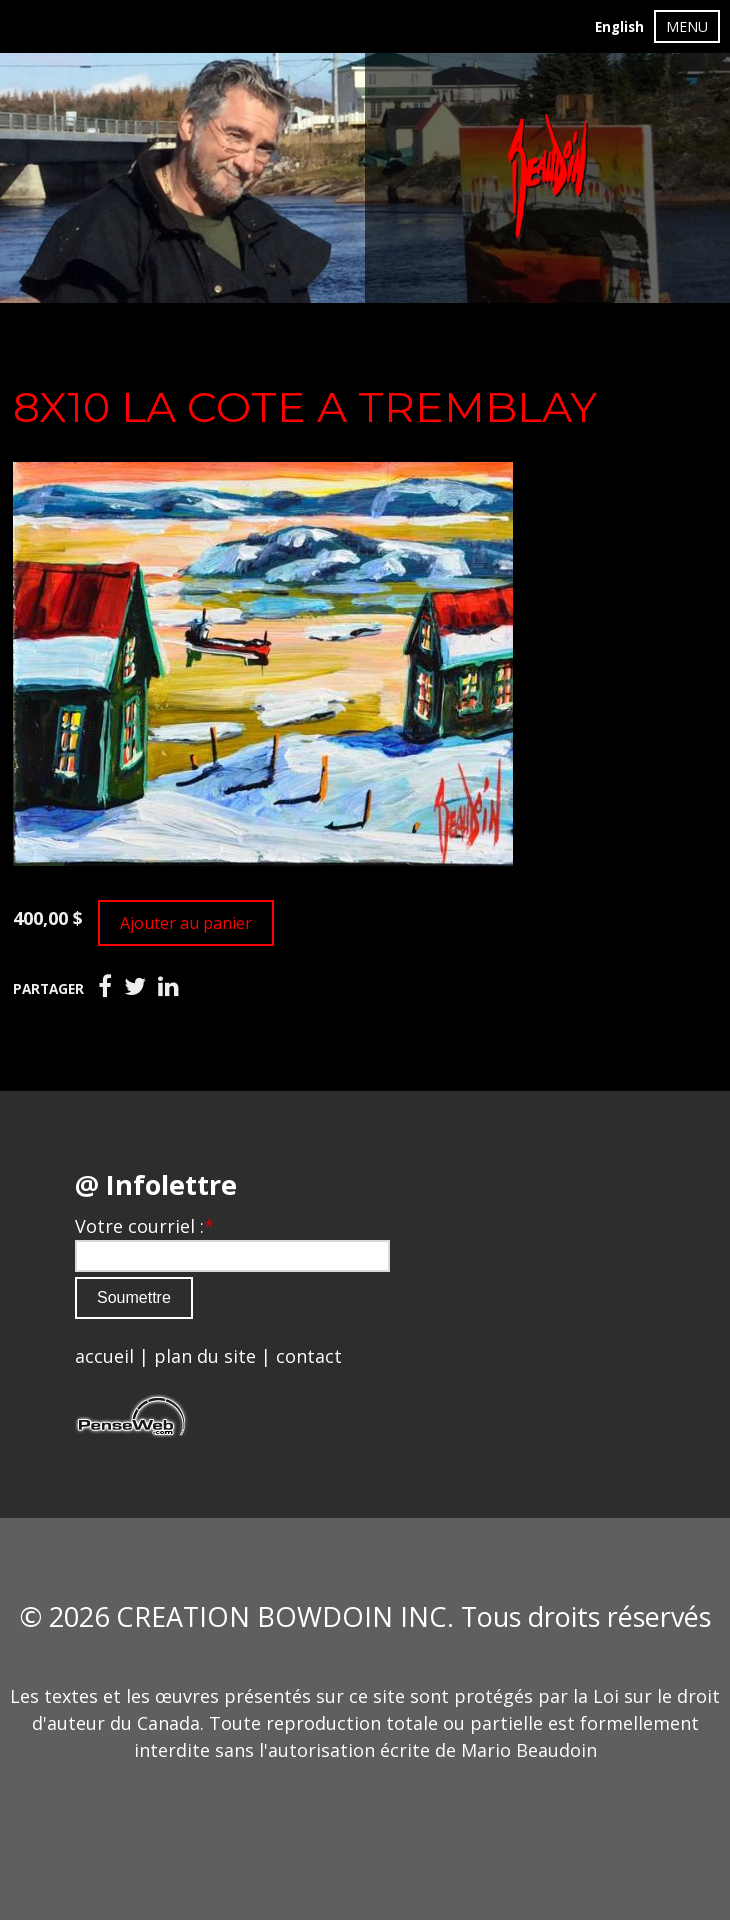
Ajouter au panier (186, 923)
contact (309, 1356)
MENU (687, 26)
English (619, 27)
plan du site (205, 1356)
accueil (104, 1356)
